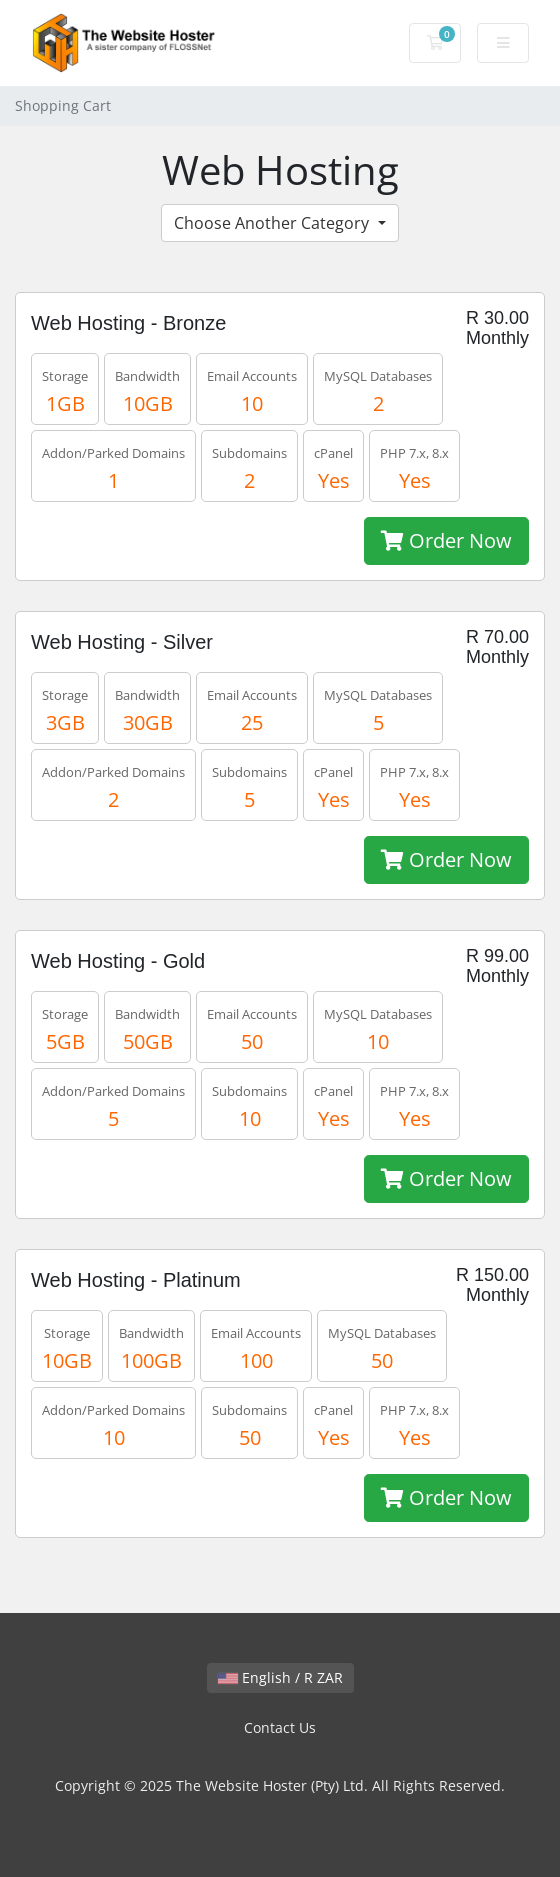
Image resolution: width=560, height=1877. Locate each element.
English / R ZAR (280, 1677)
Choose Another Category (273, 223)
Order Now (446, 540)
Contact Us (280, 1727)
